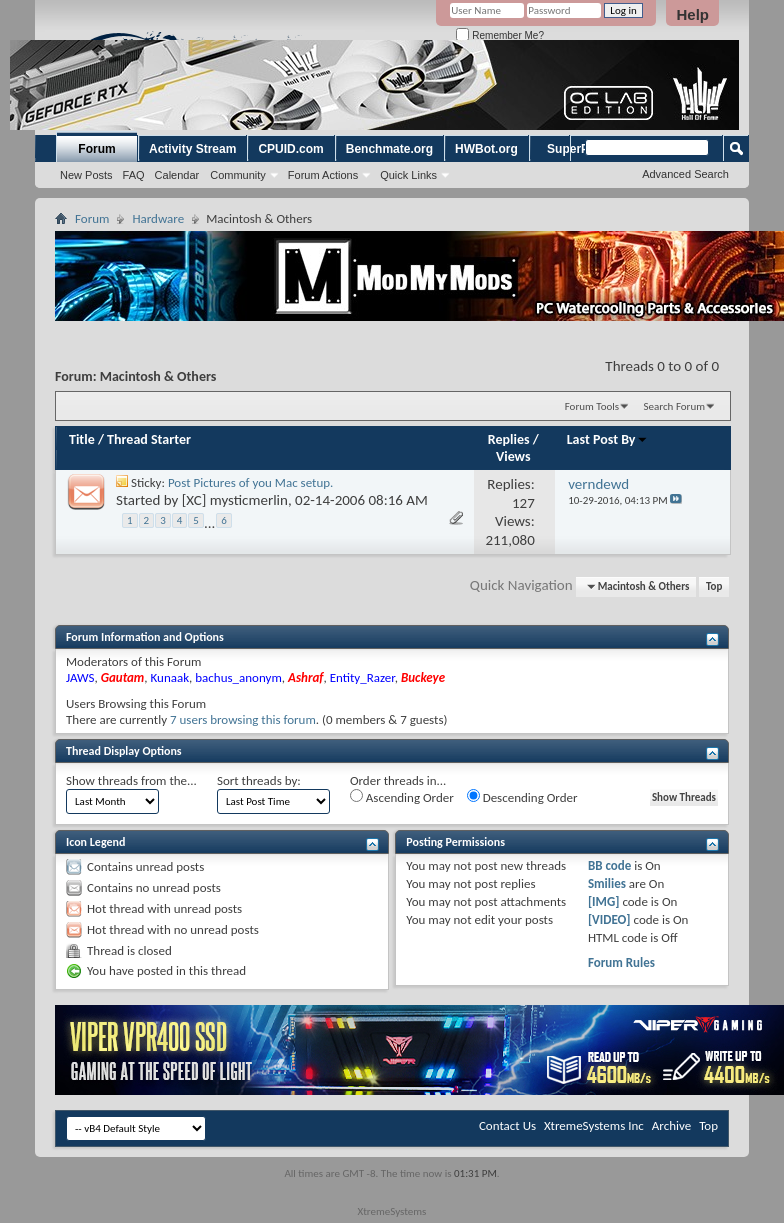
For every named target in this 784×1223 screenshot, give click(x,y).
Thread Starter (149, 439)
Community (238, 175)
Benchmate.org (389, 149)
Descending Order (522, 797)
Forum (96, 149)
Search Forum (675, 406)
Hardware (158, 218)
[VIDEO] (609, 919)
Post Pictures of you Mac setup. (250, 482)
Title (82, 439)
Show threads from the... (131, 780)
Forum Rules (621, 962)
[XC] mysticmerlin (235, 500)
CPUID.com (290, 149)
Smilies (607, 883)
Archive (671, 1125)
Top (714, 586)
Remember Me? (499, 35)
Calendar (177, 175)
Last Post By (607, 439)
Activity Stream (192, 149)
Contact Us (507, 1125)
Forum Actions (323, 175)
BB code (609, 865)
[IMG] (604, 901)
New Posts (86, 175)
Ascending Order (402, 797)
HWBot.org (486, 149)
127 (523, 503)
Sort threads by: (259, 780)
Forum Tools (592, 406)
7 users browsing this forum (243, 719)
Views (513, 456)
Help (692, 14)
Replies (509, 439)
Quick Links (408, 175)
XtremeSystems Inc (594, 1125)
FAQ (134, 175)
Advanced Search (685, 174)
